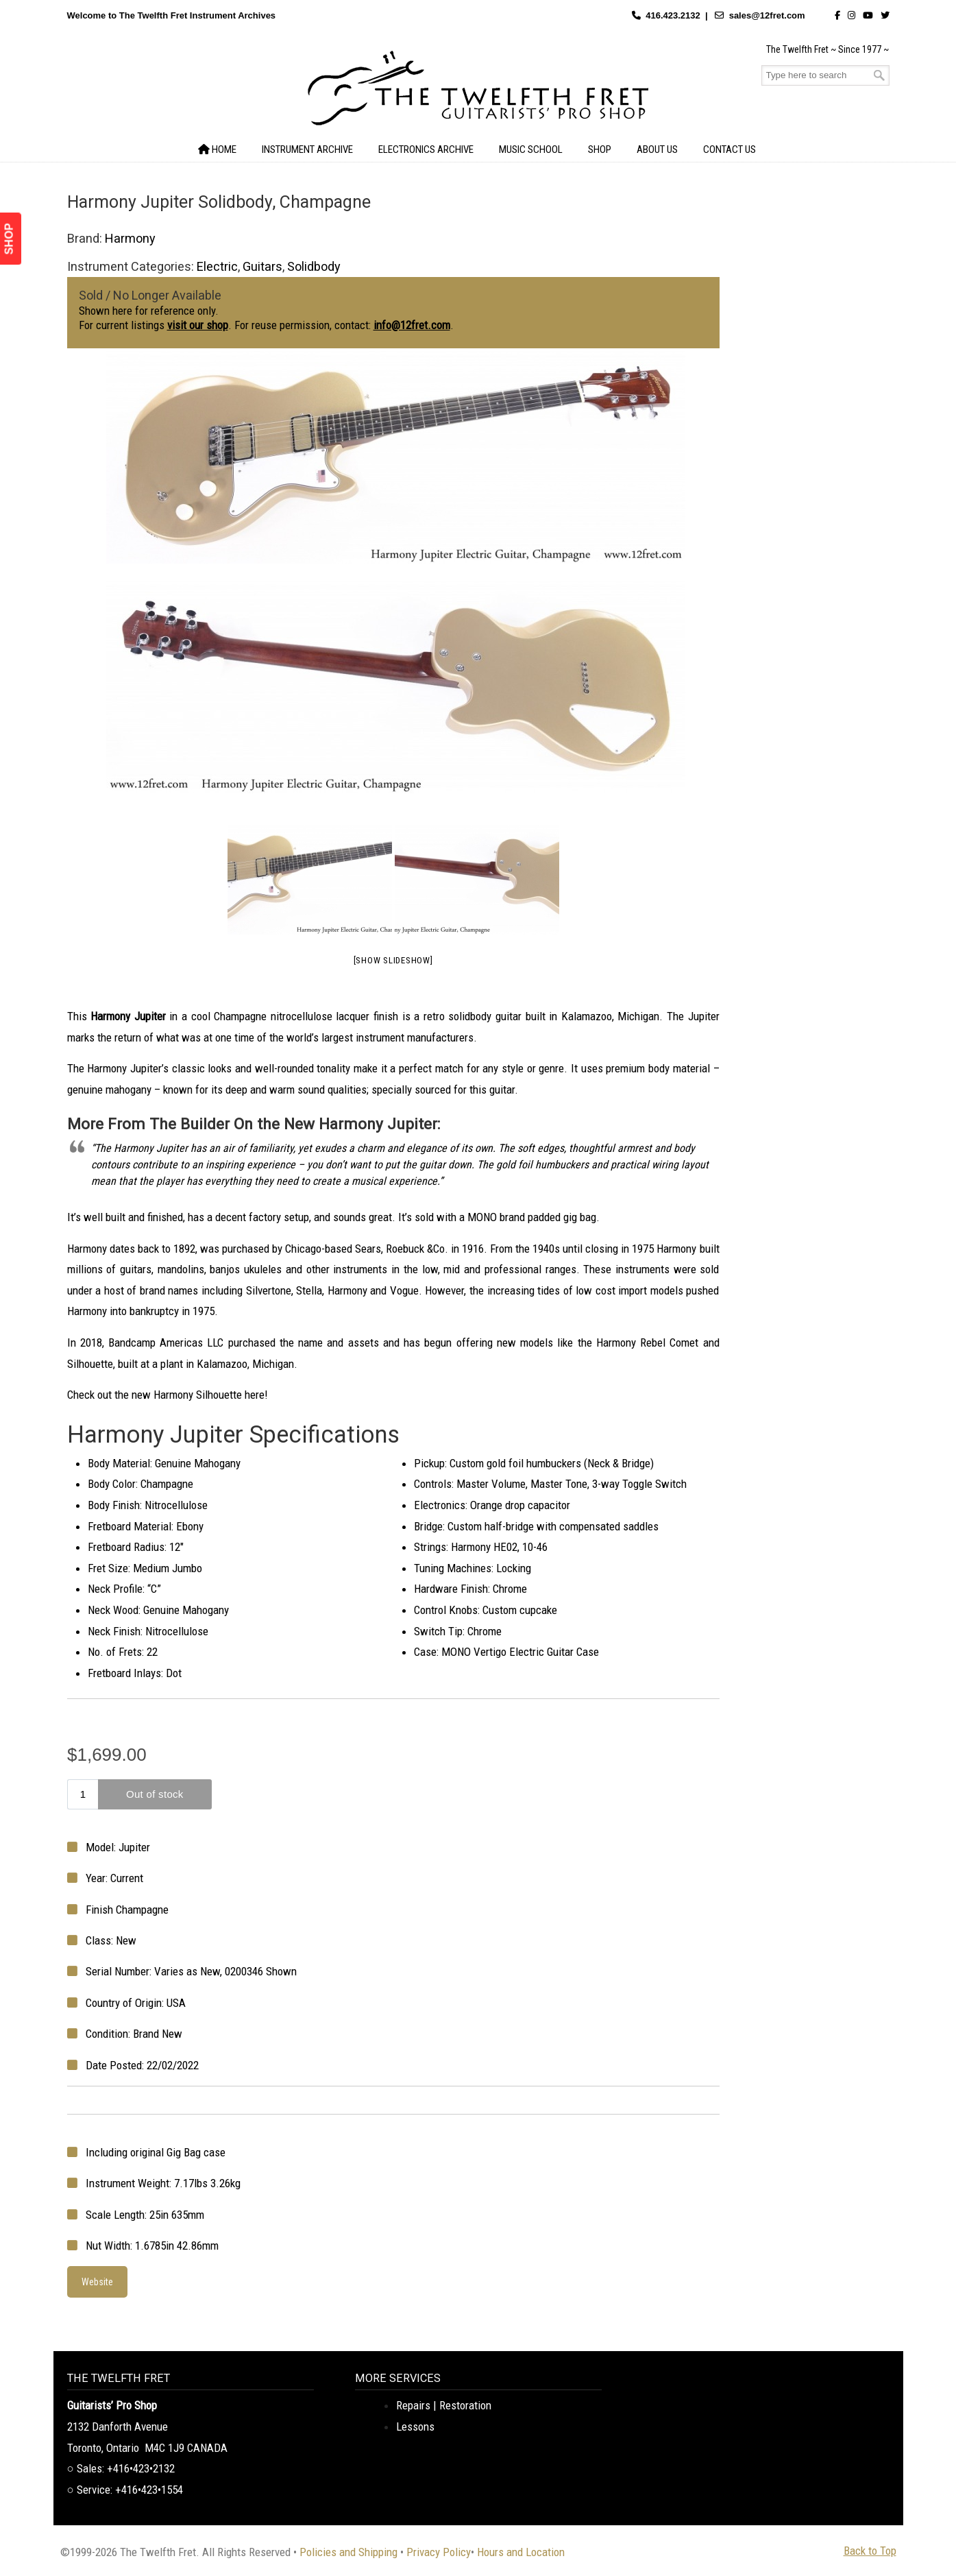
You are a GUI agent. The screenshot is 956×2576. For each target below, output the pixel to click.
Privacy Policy (438, 2552)
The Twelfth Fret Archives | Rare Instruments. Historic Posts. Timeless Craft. (478, 92)
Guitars (262, 266)
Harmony (130, 238)
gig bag (579, 1217)
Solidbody (314, 266)
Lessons (415, 2426)
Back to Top (870, 2550)
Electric (217, 266)
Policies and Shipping (348, 2552)
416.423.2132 (673, 15)
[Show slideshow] (393, 960)
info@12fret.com (411, 325)
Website (97, 2281)
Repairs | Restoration (443, 2405)
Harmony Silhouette (198, 1394)
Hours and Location (521, 2552)
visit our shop (197, 325)
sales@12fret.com (767, 15)
